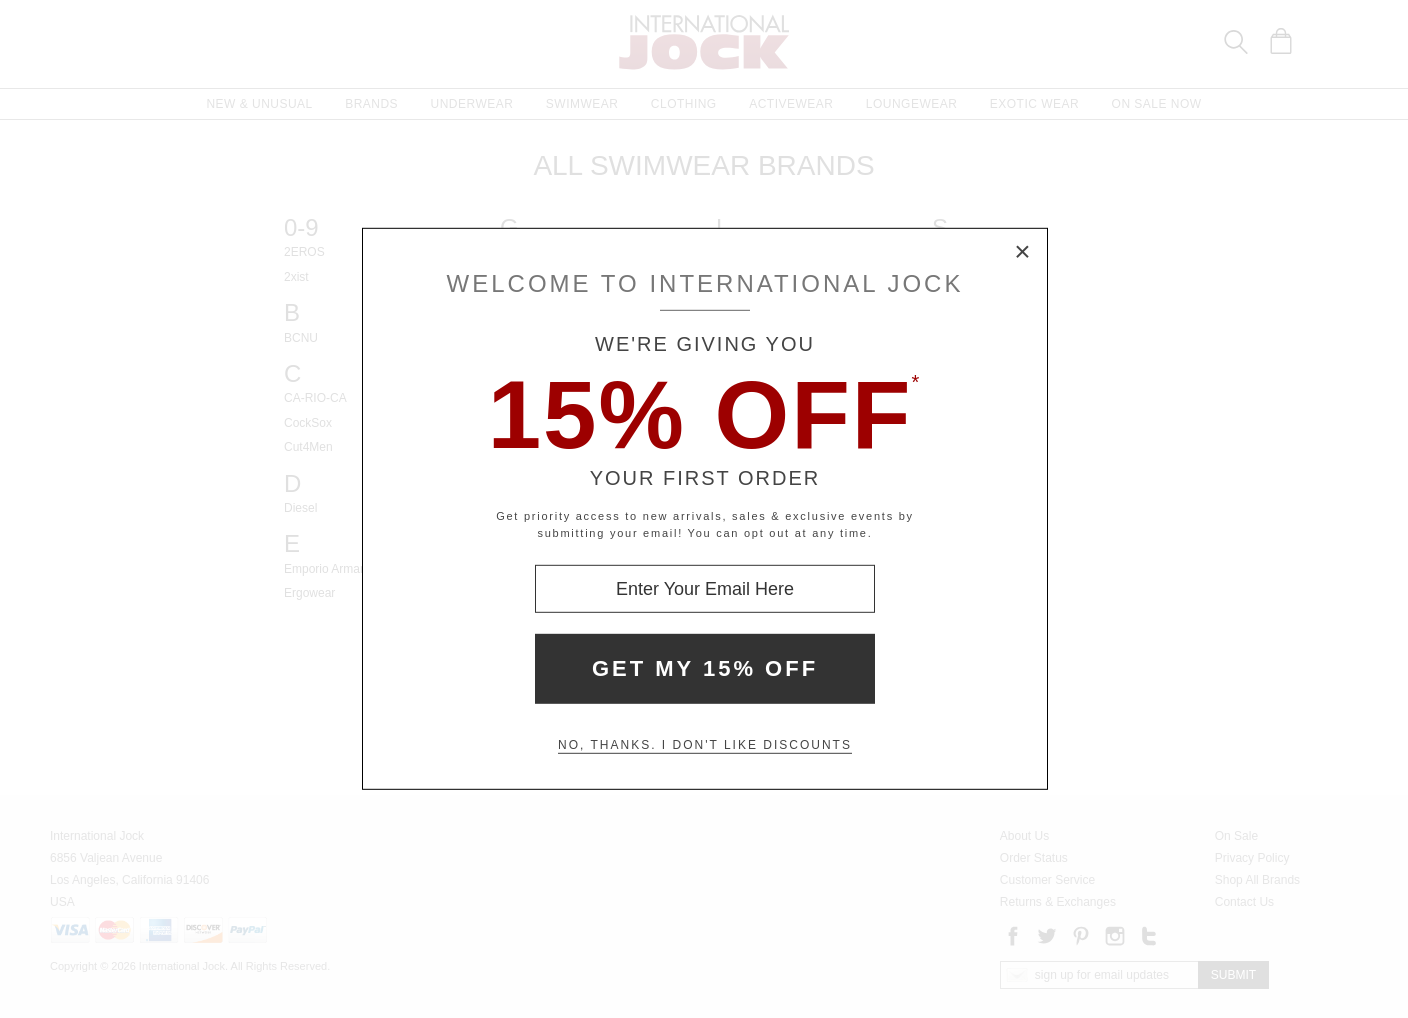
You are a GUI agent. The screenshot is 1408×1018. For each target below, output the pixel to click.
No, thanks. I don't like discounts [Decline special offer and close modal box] (705, 745)
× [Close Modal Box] (1023, 253)
